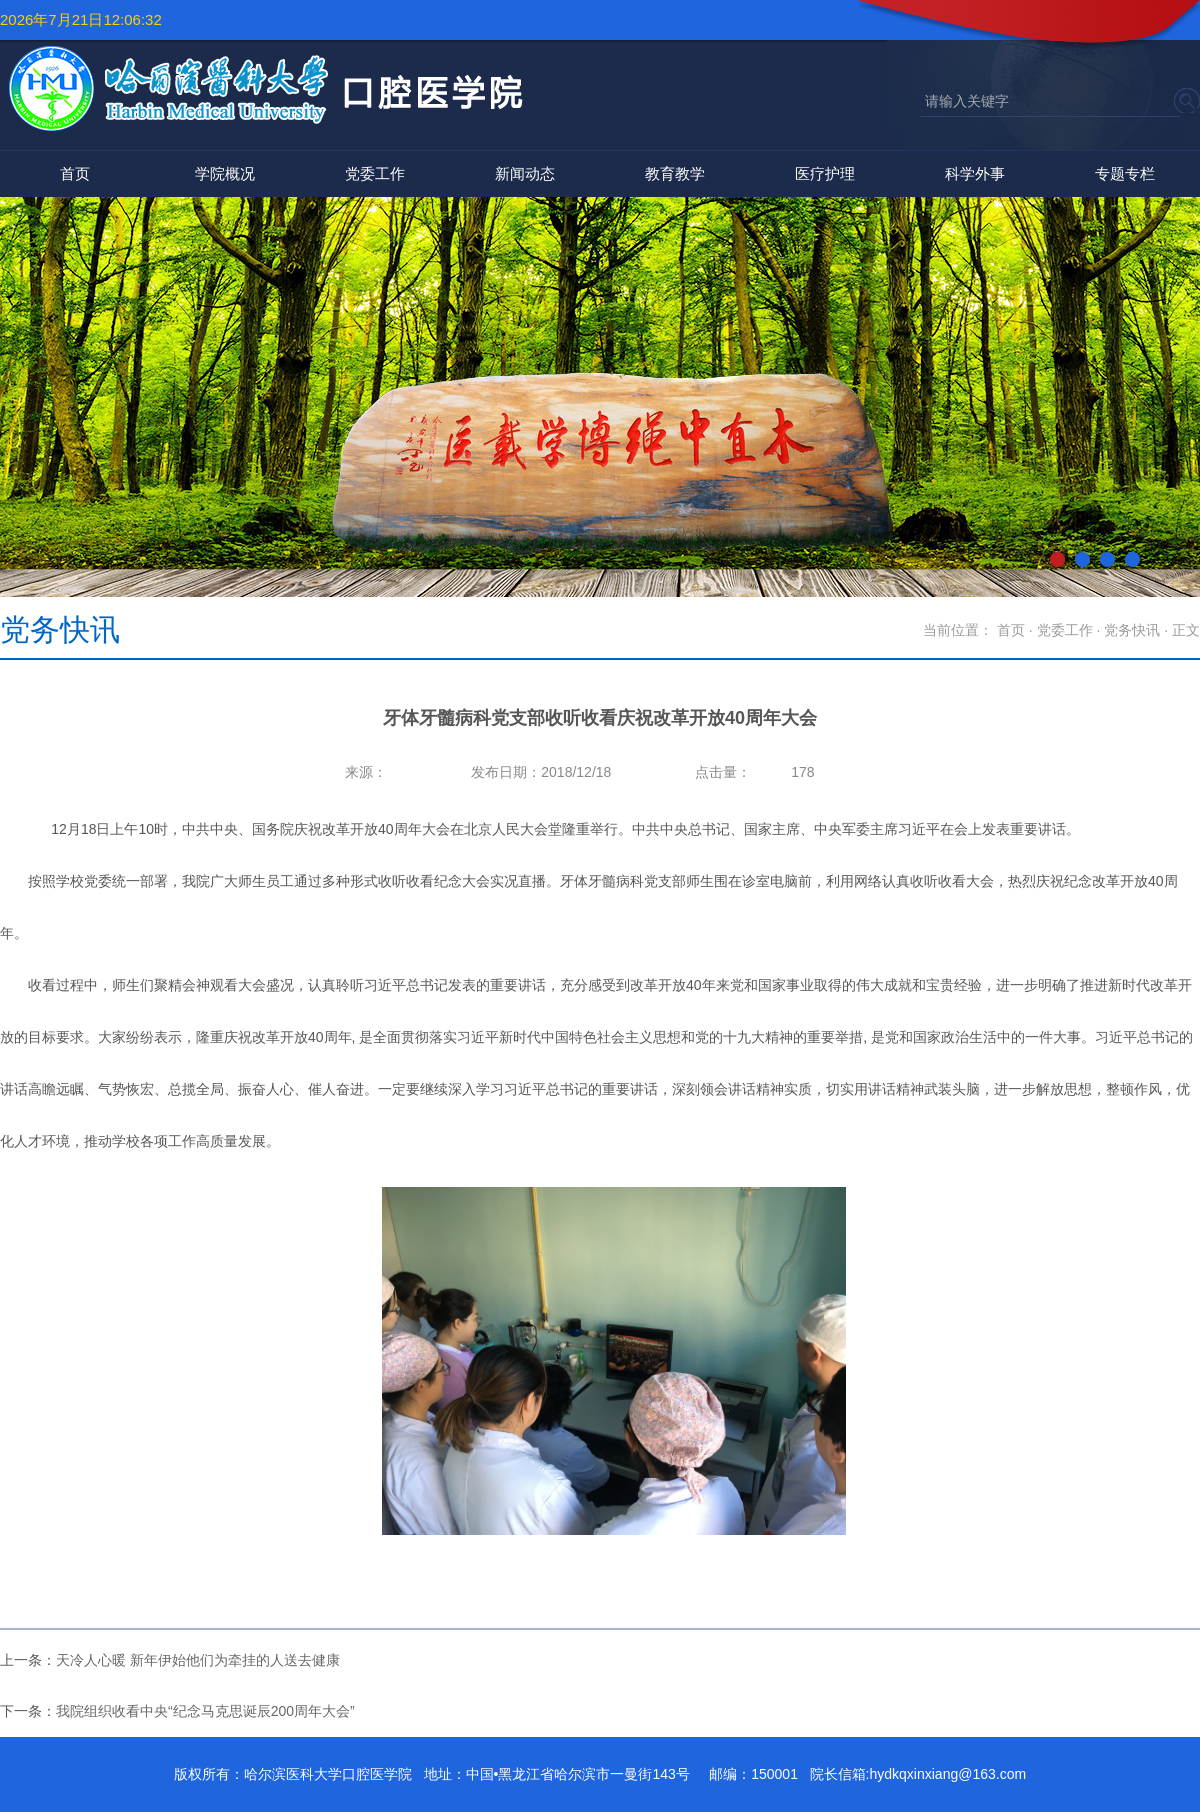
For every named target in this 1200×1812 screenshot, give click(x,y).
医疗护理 (825, 173)
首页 (75, 173)
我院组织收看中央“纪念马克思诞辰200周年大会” (205, 1711)
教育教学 (675, 173)
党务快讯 (1132, 630)
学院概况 (225, 173)
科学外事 (975, 173)
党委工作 (375, 173)
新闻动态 (525, 173)
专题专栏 (1125, 173)
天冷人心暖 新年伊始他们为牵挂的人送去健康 (198, 1660)
